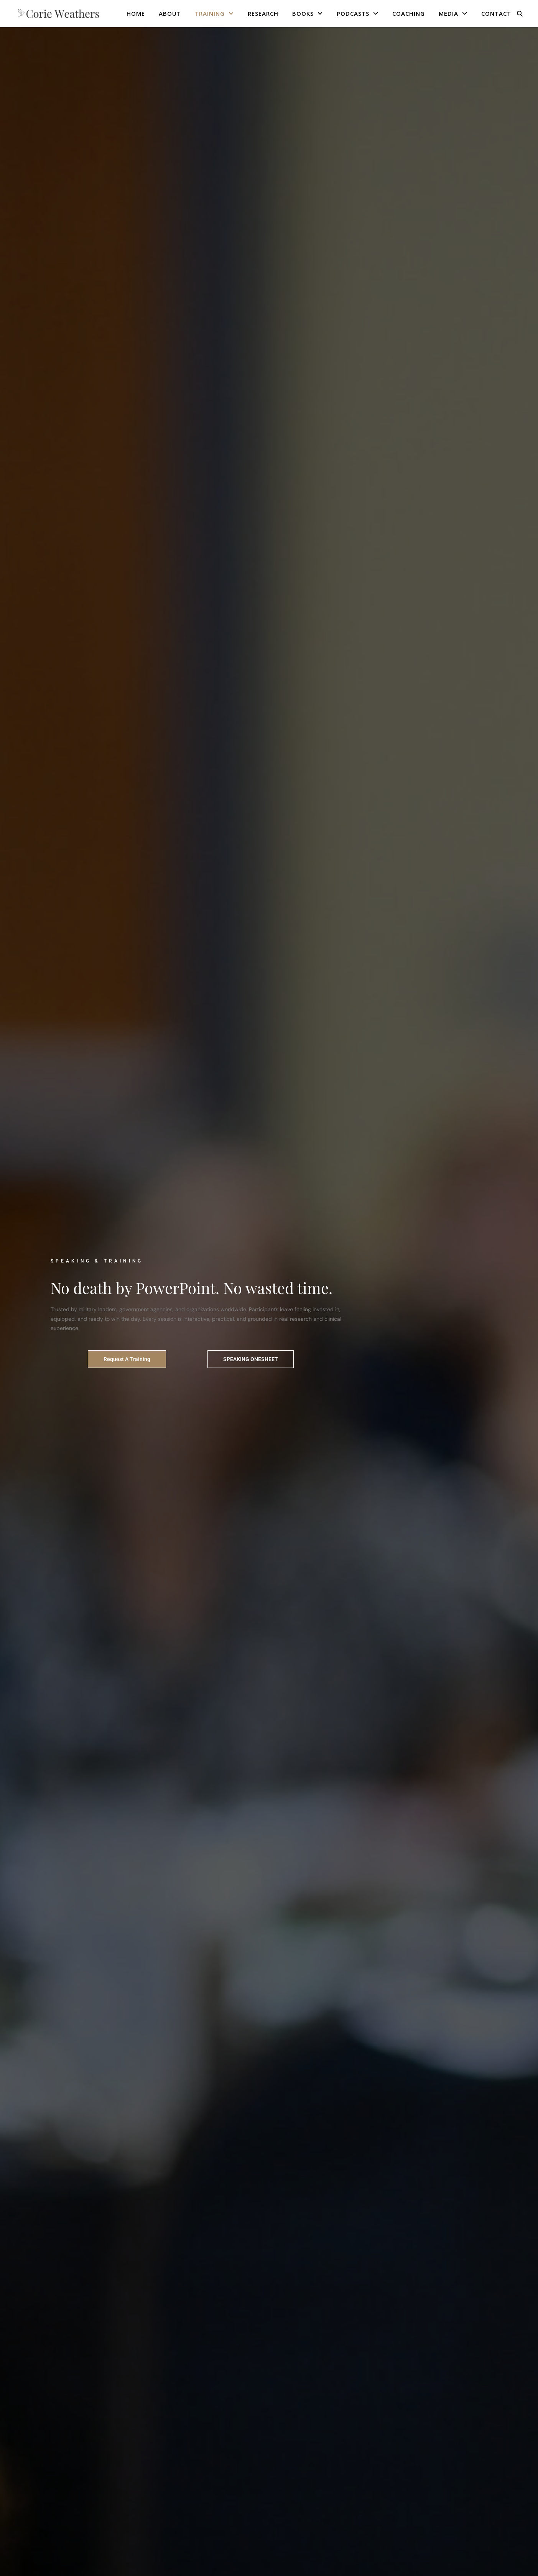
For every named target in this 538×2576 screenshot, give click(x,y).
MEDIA (448, 13)
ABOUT (170, 13)
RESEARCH (263, 13)
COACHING (408, 13)
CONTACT (496, 13)
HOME (136, 13)
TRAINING (210, 13)
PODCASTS (353, 13)
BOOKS (303, 13)
